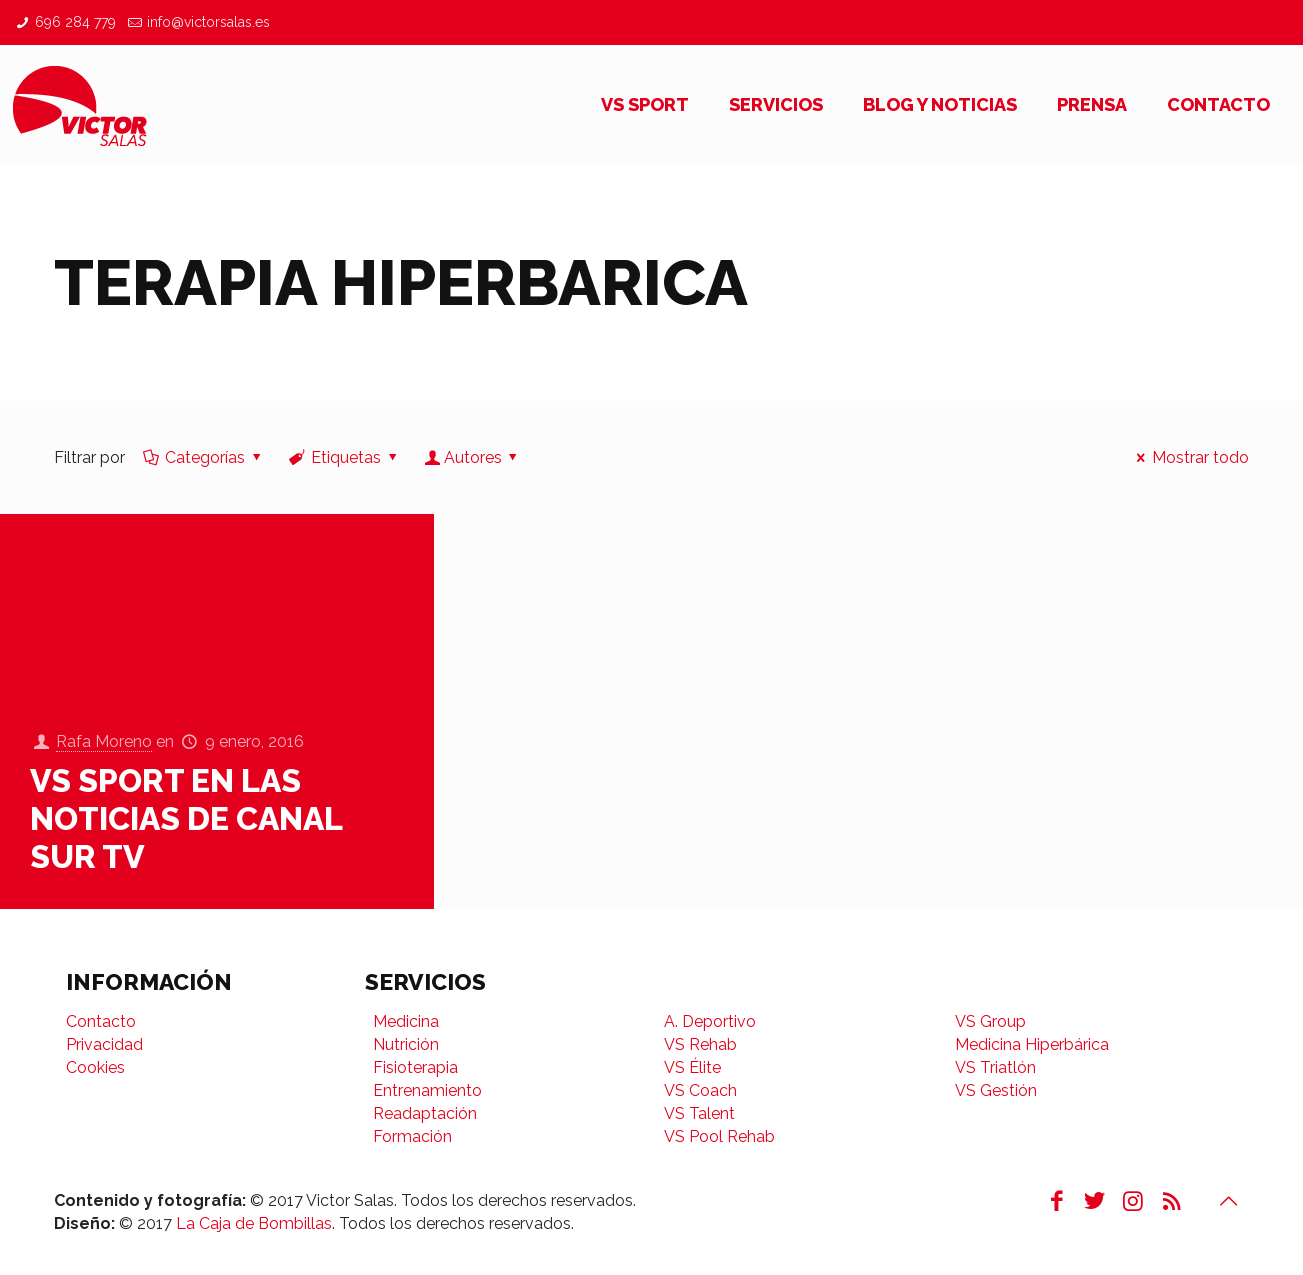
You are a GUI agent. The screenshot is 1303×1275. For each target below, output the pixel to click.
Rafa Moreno (104, 742)
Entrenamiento (427, 1090)
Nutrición (406, 1044)
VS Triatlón (995, 1067)
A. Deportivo (710, 1021)
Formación (412, 1136)
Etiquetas (344, 457)
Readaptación (425, 1113)
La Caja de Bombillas (254, 1223)
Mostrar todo (1189, 457)
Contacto (101, 1021)
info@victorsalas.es (208, 22)
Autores (472, 457)
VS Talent (699, 1113)
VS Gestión (996, 1090)
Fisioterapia (415, 1067)
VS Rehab (700, 1044)
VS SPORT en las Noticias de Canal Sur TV (186, 818)
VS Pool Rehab (719, 1136)
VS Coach (700, 1090)
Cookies (95, 1067)
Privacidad (104, 1044)
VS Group (990, 1021)
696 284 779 (75, 22)
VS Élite (692, 1067)
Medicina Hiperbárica (1032, 1044)
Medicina (406, 1021)
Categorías (204, 457)
